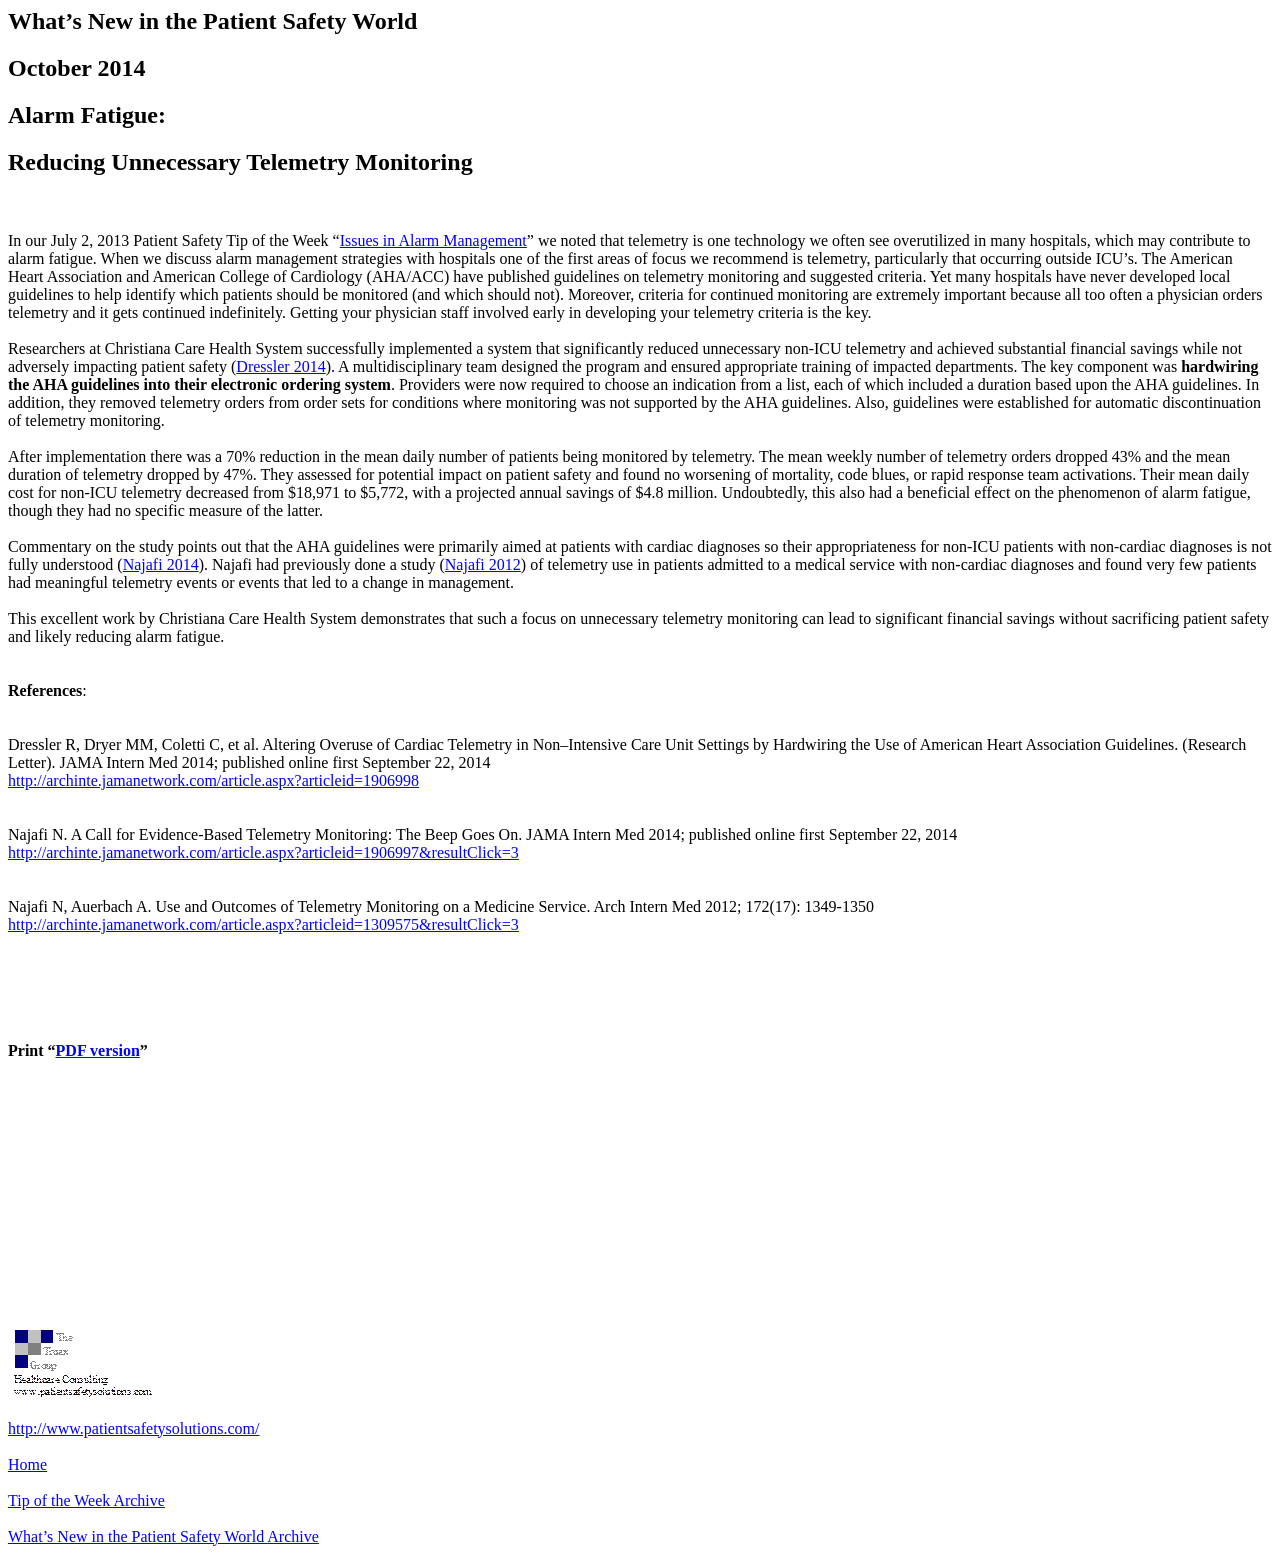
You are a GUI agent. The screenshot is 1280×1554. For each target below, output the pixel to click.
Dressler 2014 (280, 366)
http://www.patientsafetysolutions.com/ (133, 1428)
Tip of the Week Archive (86, 1500)
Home (27, 1464)
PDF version (98, 1050)
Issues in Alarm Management (433, 240)
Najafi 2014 (161, 564)
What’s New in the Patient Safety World (163, 1536)
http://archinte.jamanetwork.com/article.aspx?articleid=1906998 (213, 780)
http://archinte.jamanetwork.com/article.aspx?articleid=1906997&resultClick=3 (263, 852)
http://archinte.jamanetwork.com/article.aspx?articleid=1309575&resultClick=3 (263, 924)
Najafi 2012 (483, 564)
